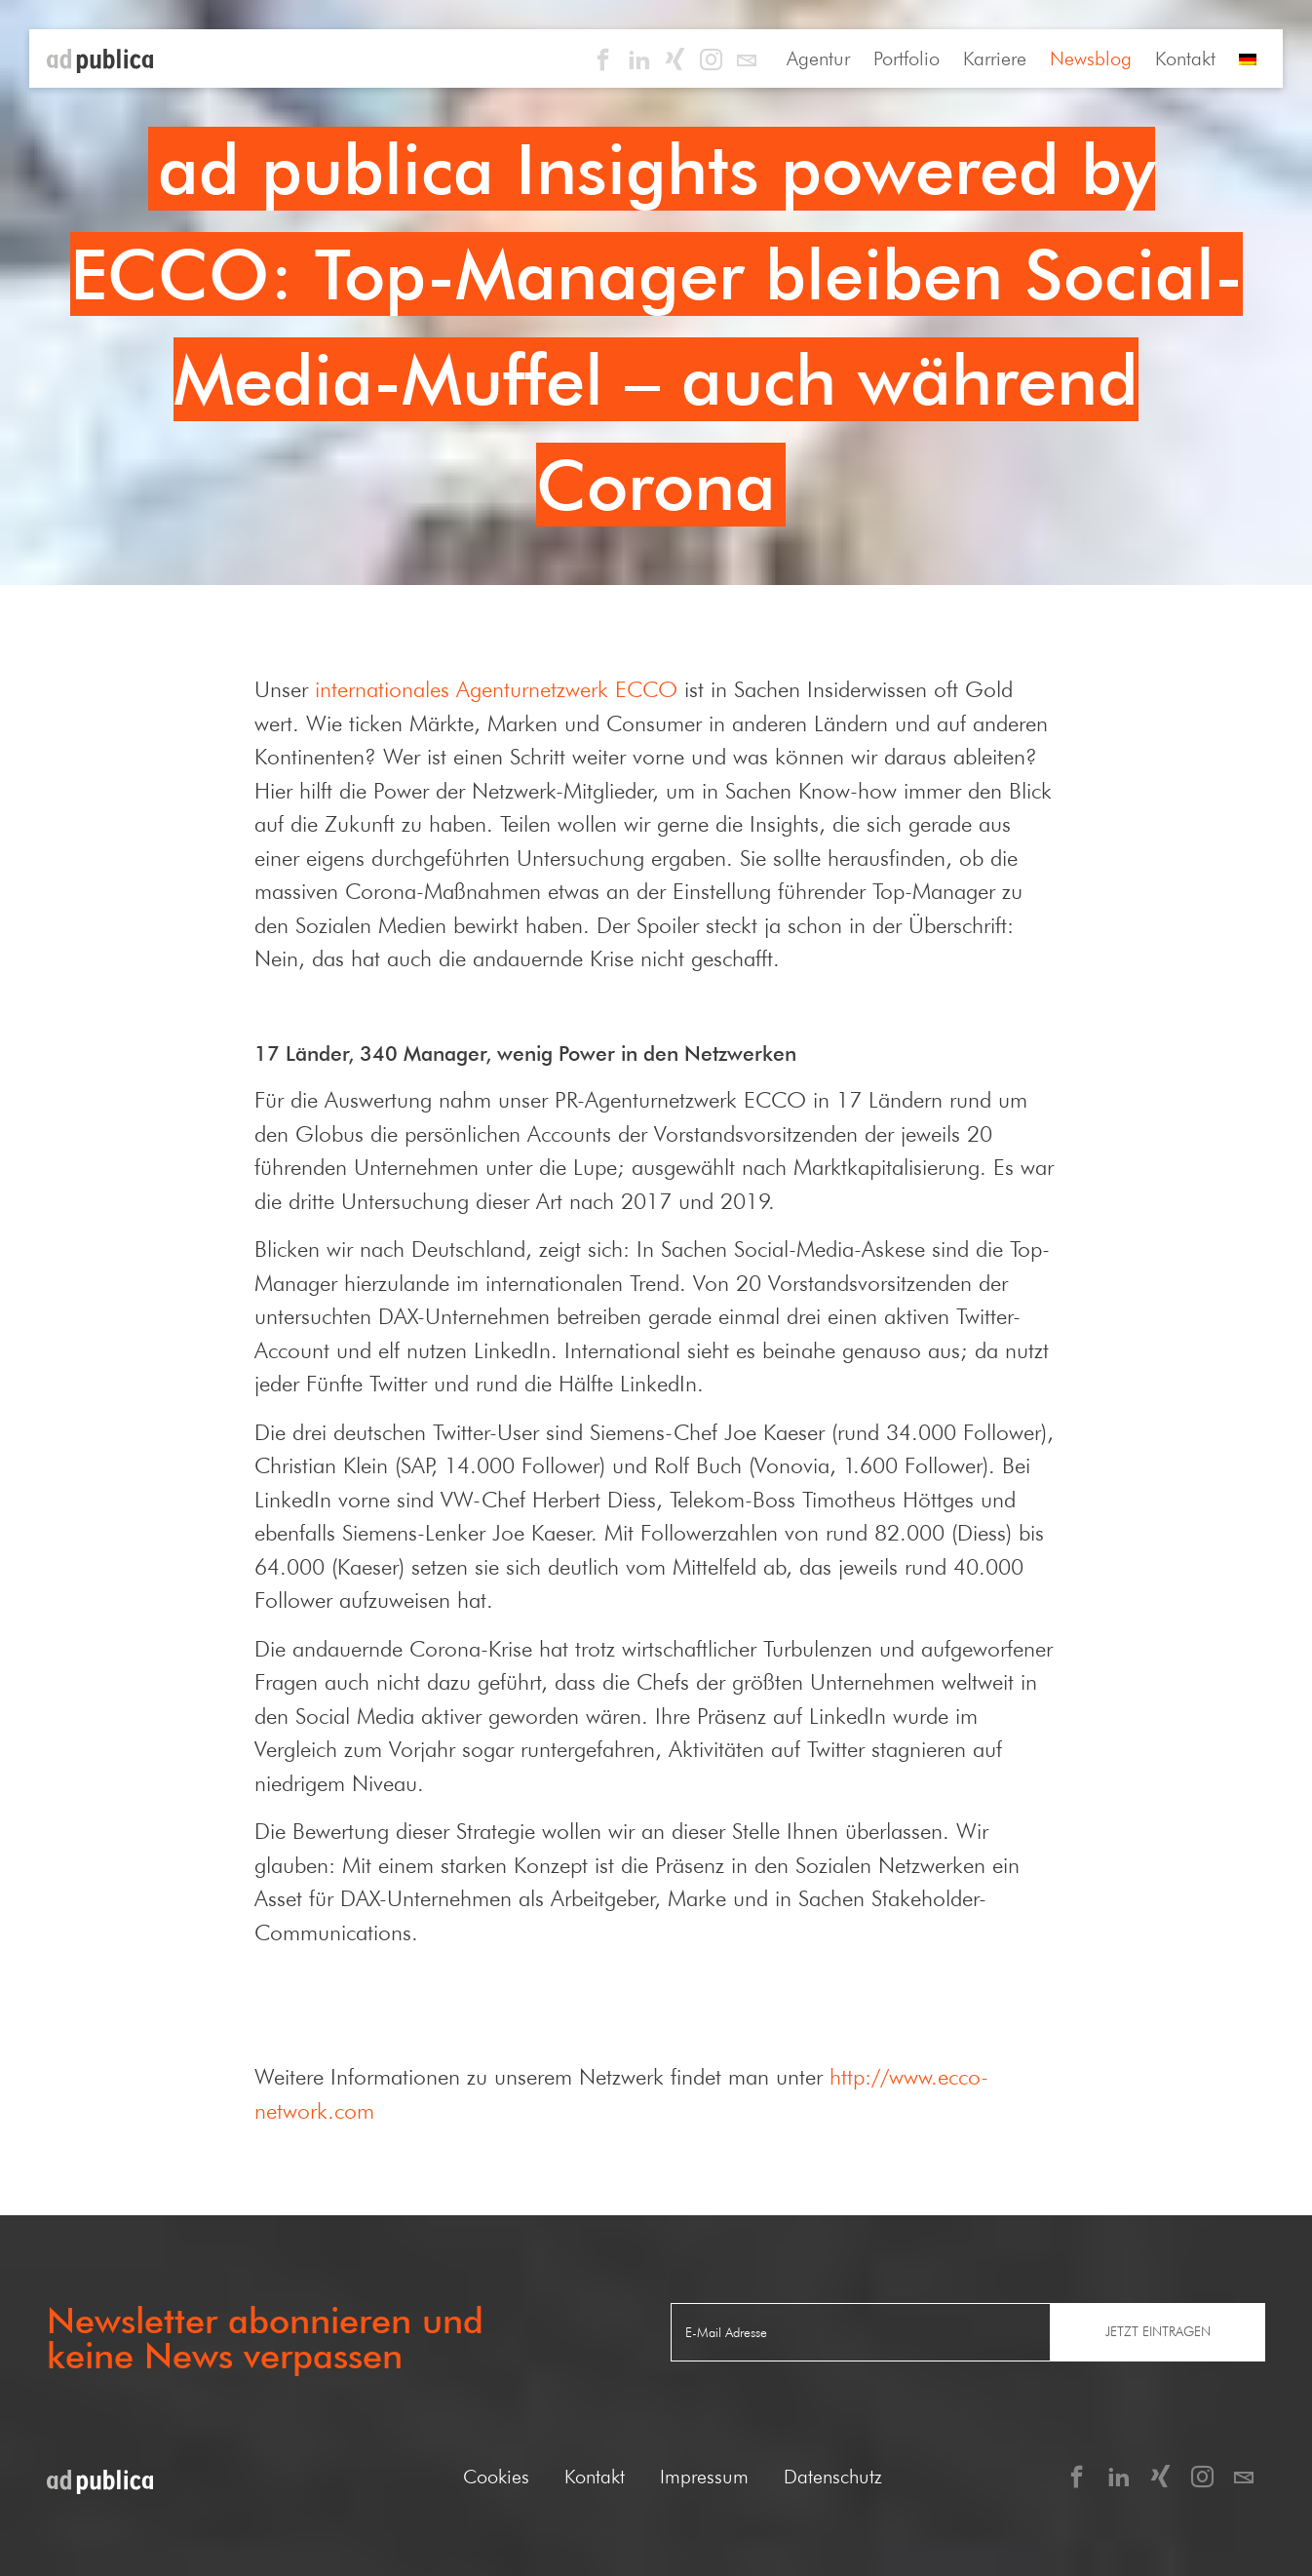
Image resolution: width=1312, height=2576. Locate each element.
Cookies (496, 2476)
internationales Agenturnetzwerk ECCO (496, 689)
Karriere (994, 58)
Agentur (818, 58)
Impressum (704, 2476)
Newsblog (1091, 58)
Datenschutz (833, 2476)
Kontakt (1185, 58)
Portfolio (906, 58)
